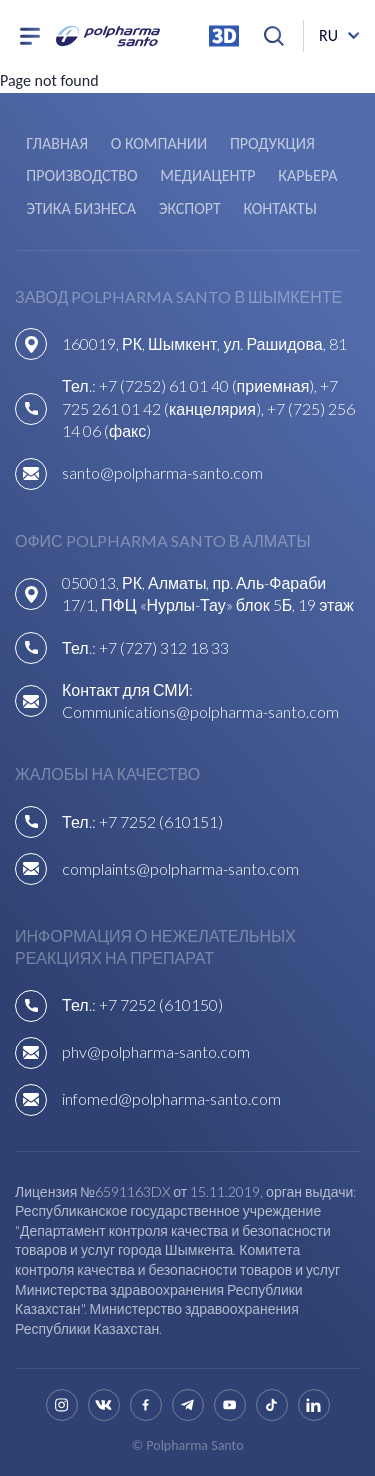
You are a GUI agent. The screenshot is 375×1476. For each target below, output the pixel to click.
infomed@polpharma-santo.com (171, 1098)
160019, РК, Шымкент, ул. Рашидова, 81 (204, 343)
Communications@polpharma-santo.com (200, 711)
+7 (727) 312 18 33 (164, 647)
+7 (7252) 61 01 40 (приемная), (210, 385)
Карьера (307, 175)
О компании (159, 143)
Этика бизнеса (81, 208)
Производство (81, 175)
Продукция (272, 143)
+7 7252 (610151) (161, 821)
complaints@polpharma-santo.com (180, 868)
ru (328, 35)
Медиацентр (207, 175)
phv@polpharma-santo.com (156, 1051)
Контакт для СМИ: (127, 689)
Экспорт (190, 208)
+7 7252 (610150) (161, 1004)
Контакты (279, 208)
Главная (57, 143)
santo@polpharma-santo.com (162, 472)
